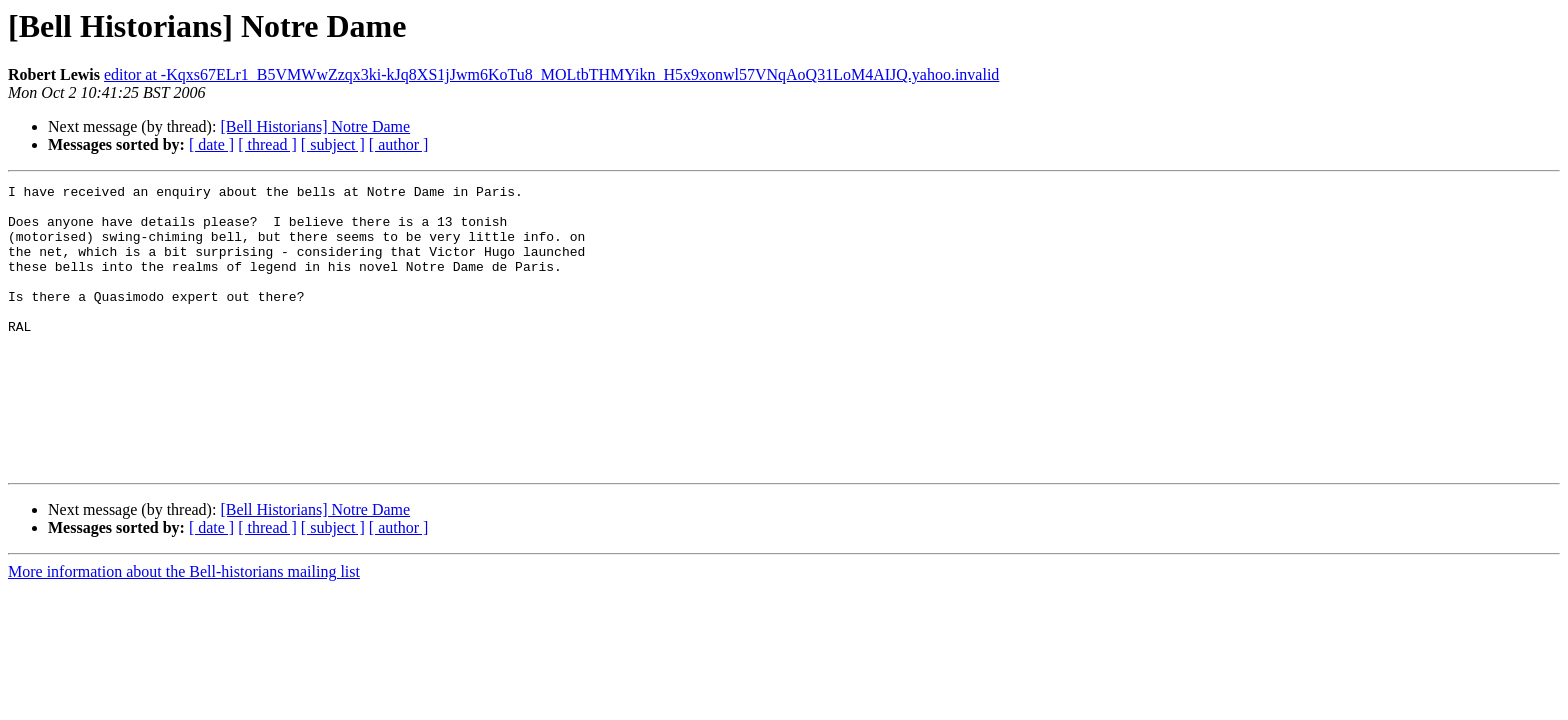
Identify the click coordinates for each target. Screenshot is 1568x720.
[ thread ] (267, 144)
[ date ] (211, 144)
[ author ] (399, 144)
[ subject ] (333, 144)
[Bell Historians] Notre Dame (315, 126)
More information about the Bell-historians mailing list (184, 628)
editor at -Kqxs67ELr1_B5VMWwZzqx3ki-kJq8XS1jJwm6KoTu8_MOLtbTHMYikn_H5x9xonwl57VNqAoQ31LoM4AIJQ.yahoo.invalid (551, 74)
